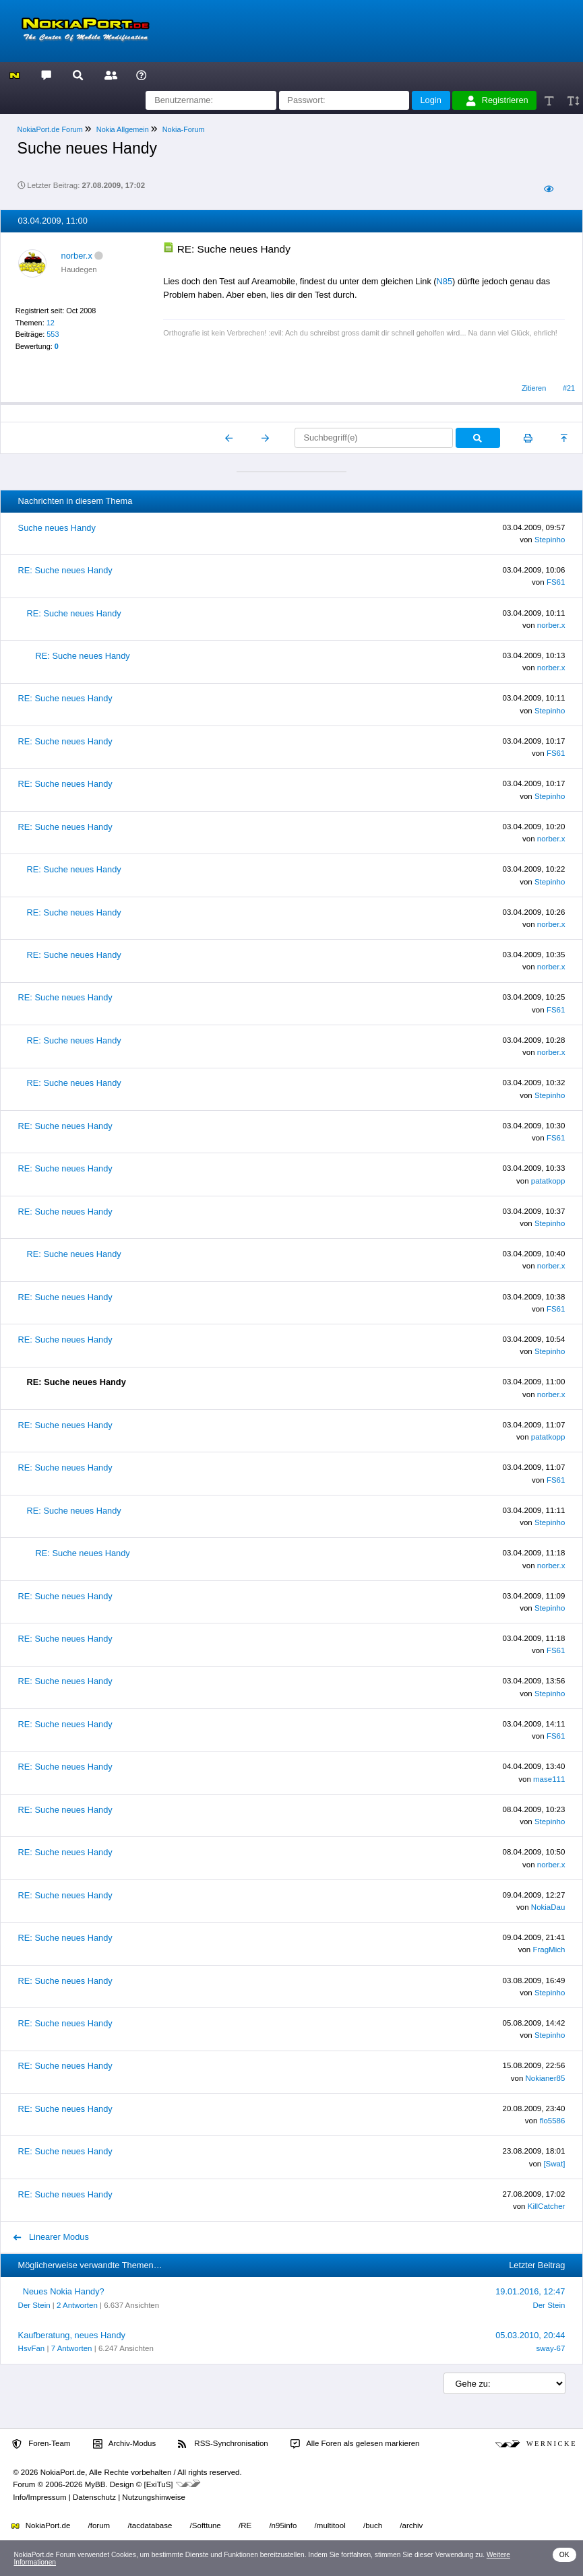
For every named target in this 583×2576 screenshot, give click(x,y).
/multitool (330, 2525)
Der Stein (34, 2305)
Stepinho (549, 540)
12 (51, 323)
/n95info (283, 2525)
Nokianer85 (545, 2078)
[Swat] (554, 2164)
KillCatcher (546, 2206)
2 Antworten (77, 2305)
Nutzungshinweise (153, 2497)
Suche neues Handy (57, 528)
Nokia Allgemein (122, 129)
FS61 (556, 582)
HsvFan (31, 2348)
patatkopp (548, 1181)
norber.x (76, 256)
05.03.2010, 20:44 (530, 2335)
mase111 (549, 1779)
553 (53, 334)
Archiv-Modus (124, 2444)
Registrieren (497, 100)
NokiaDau (548, 1907)
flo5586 (552, 2121)
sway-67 (550, 2348)
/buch (372, 2525)
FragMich (548, 1949)
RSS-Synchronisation (223, 2444)
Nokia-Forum (183, 129)
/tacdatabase (149, 2525)
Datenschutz (94, 2497)
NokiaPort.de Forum (50, 129)
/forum (99, 2525)
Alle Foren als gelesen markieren (355, 2444)
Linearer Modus (51, 2237)
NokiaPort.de (40, 2525)
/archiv (411, 2525)
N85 (444, 281)
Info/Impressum (39, 2497)
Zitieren (534, 388)
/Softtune (205, 2525)
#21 (569, 388)
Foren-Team (41, 2444)
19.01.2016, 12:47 (530, 2291)
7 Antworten (71, 2348)
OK (564, 2554)
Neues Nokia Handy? (63, 2291)
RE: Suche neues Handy (65, 570)
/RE (245, 2525)
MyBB (95, 2484)
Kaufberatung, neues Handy (71, 2335)
